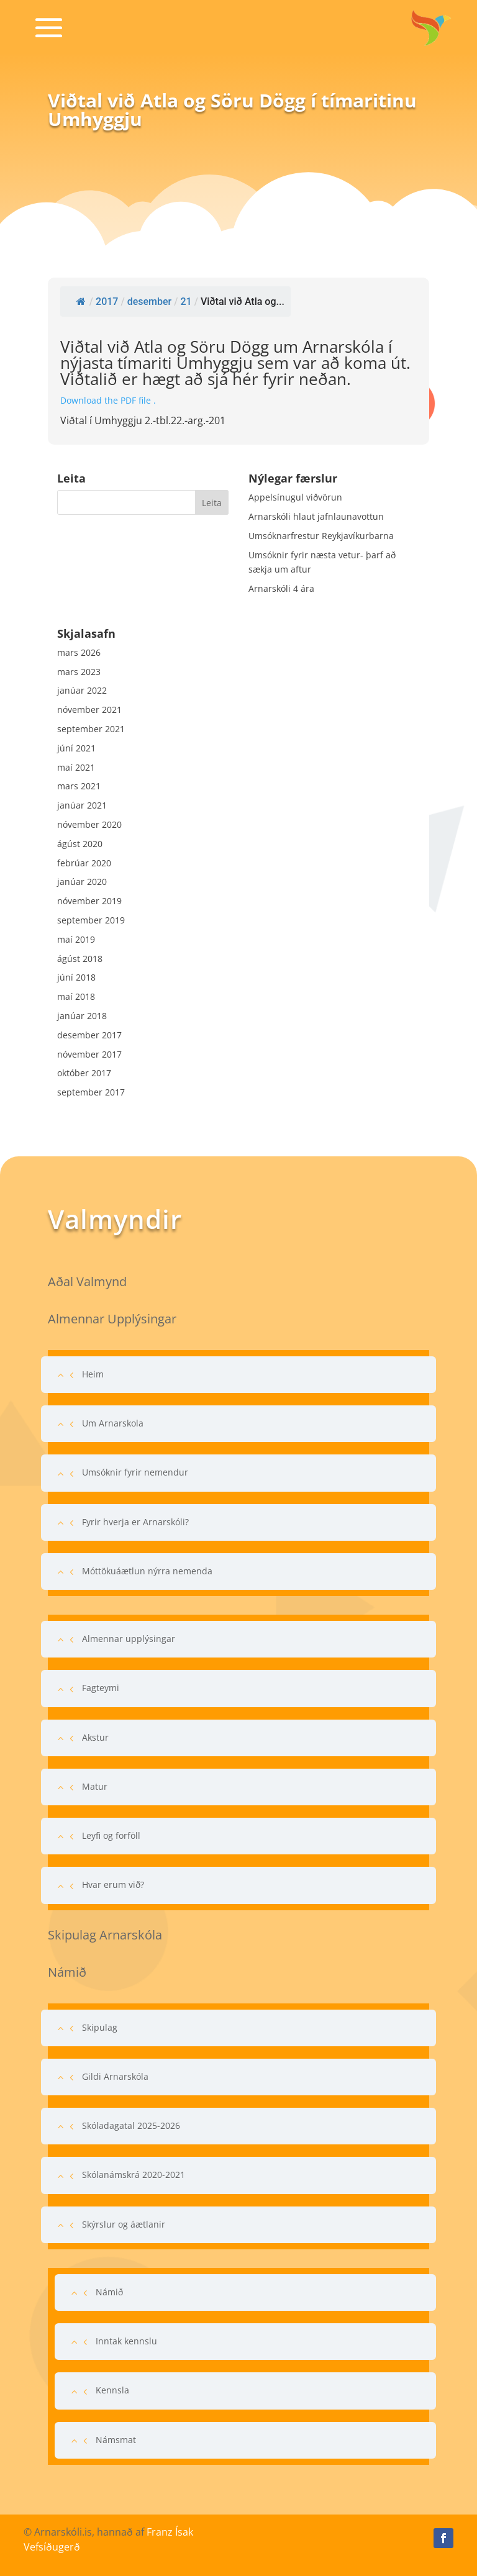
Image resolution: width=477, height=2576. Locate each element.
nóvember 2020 (89, 824)
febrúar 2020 (84, 863)
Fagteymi (100, 1688)
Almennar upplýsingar (128, 1638)
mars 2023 (79, 672)
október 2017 (84, 1073)
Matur (94, 1786)
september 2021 (91, 729)
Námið (109, 2292)
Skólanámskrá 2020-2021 (133, 2174)
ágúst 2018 (79, 958)
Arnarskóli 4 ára (281, 588)
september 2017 (91, 1092)
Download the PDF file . (108, 400)
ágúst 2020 (79, 844)
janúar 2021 (82, 805)
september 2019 (91, 920)
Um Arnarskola (112, 1423)
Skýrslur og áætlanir (123, 2224)
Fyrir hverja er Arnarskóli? (135, 1522)
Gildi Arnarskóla (115, 2076)
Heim (93, 1374)
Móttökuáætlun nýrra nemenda (147, 1571)
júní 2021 (76, 748)
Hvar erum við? (113, 1884)
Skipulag (99, 2027)
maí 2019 (76, 939)
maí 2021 (76, 767)
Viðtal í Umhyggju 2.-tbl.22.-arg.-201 (142, 420)
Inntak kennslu (126, 2341)
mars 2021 (79, 786)
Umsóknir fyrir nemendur (135, 1472)
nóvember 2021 (89, 709)
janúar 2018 (82, 1016)
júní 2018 (76, 977)
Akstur (95, 1737)
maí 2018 (76, 996)
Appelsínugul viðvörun (295, 497)
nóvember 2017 (89, 1054)
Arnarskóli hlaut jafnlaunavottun (316, 516)
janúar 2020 (82, 881)
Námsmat (116, 2440)
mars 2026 (79, 652)
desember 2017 (89, 1035)
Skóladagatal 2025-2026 (131, 2125)
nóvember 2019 (89, 901)
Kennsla (112, 2390)
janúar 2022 (82, 690)
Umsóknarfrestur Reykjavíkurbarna (321, 536)
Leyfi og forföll (111, 1835)
